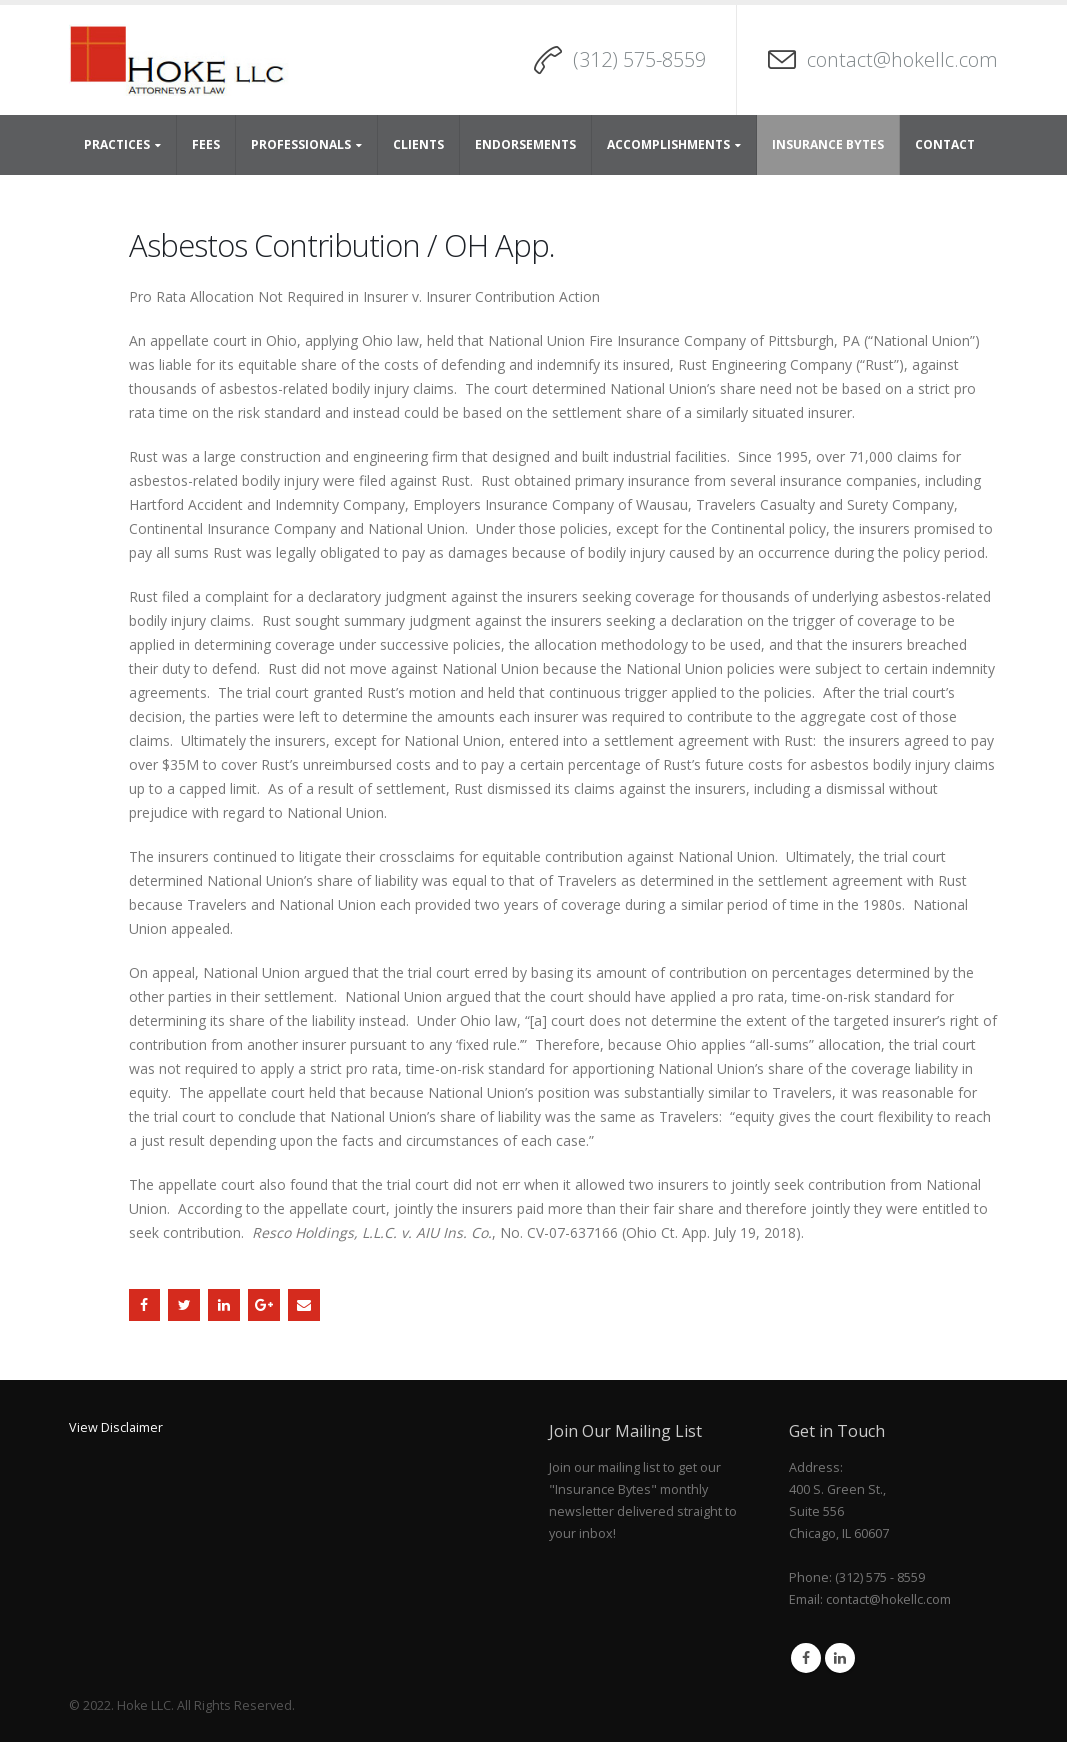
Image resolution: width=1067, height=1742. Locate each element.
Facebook (145, 1305)
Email (304, 1305)
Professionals (301, 144)
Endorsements (525, 144)
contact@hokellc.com (902, 59)
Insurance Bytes (828, 144)
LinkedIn (224, 1305)
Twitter (184, 1305)
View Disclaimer (116, 1427)
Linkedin (840, 1658)
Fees (206, 144)
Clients (418, 144)
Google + (264, 1305)
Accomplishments (668, 144)
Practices (117, 144)
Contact (945, 144)
